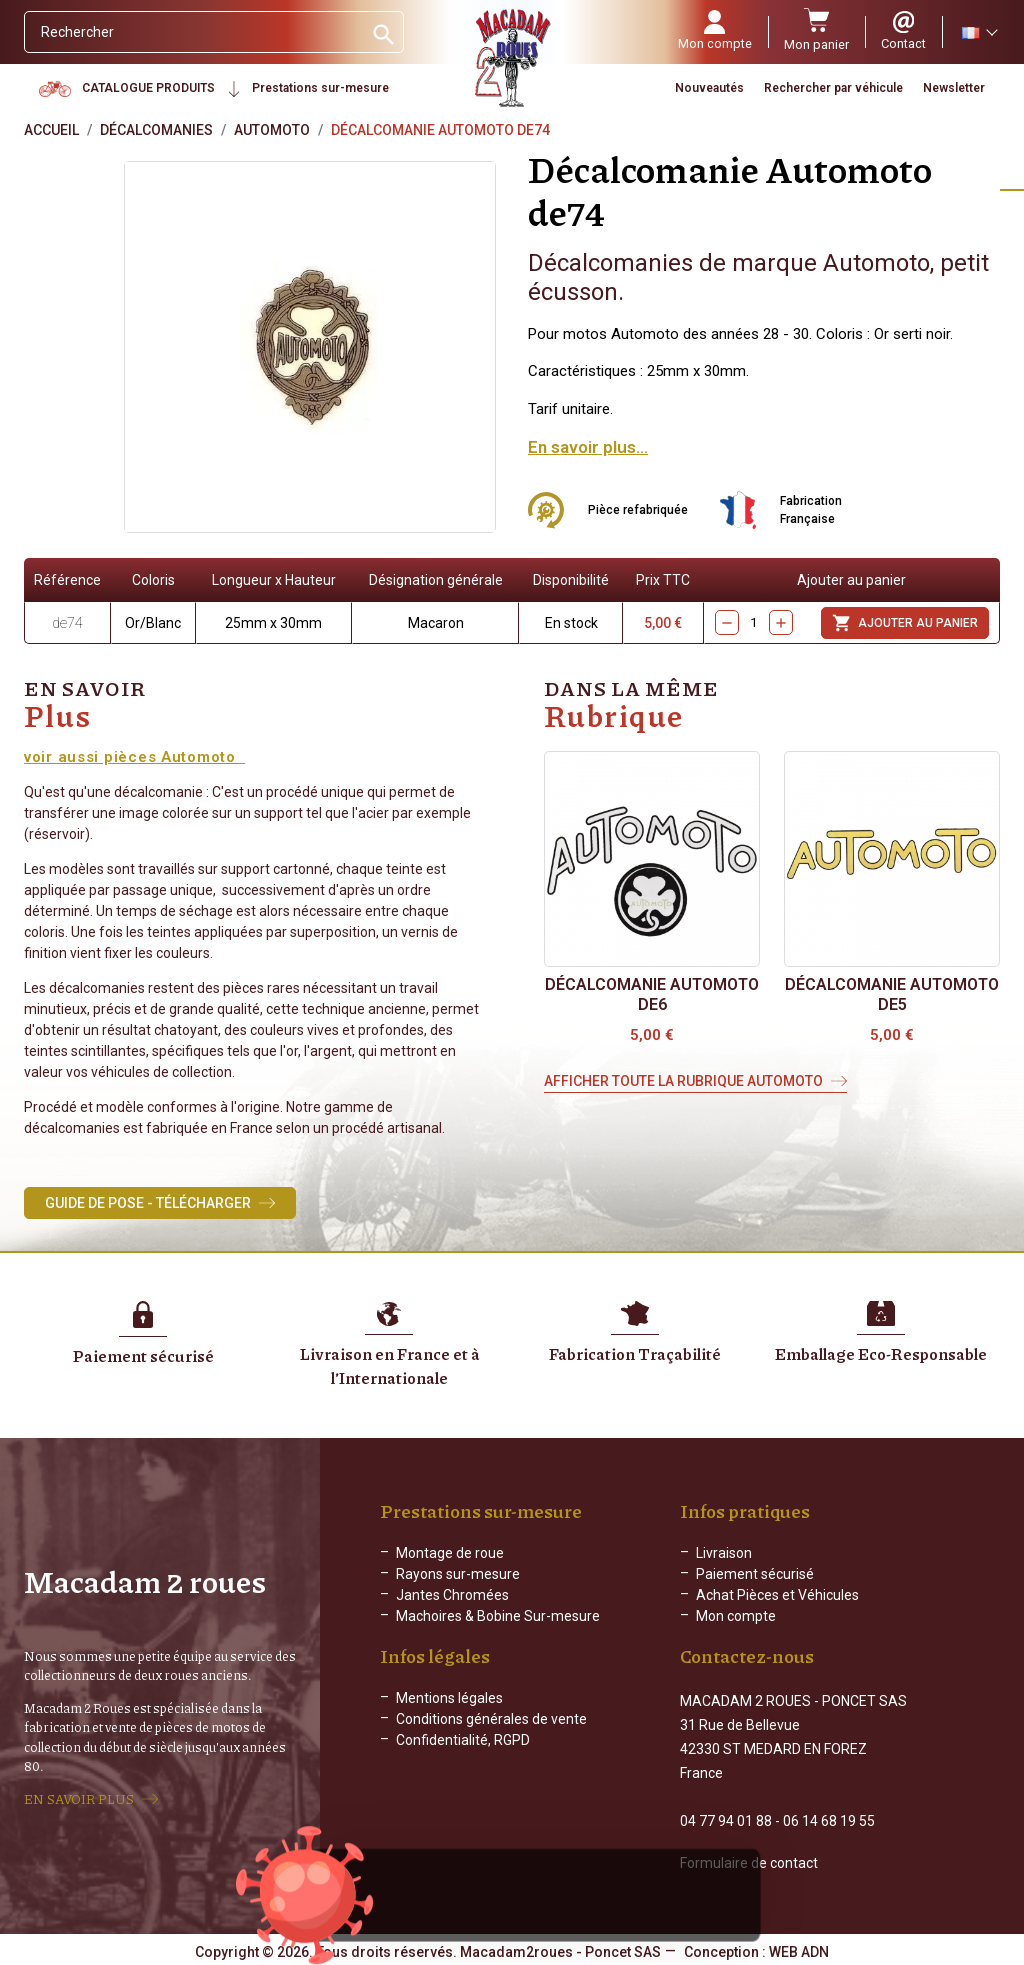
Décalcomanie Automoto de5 (892, 994)
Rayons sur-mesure (458, 1574)
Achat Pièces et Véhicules (777, 1595)
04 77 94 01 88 (726, 1819)
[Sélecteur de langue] (979, 32)
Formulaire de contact (749, 1861)
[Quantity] (754, 622)
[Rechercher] (193, 32)
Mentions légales (449, 1714)
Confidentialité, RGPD (463, 1756)
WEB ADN (799, 1950)
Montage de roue (450, 1553)
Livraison (724, 1553)
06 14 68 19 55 (829, 1819)
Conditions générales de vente (491, 1735)
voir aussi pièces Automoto (134, 757)
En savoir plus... (588, 447)
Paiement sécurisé (755, 1574)
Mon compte (736, 1616)
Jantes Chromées (452, 1595)
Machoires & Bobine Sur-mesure (498, 1616)
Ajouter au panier (905, 623)
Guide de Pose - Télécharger (148, 1203)
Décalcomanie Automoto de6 (652, 994)
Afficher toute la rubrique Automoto (683, 1081)
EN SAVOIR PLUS (79, 1798)
